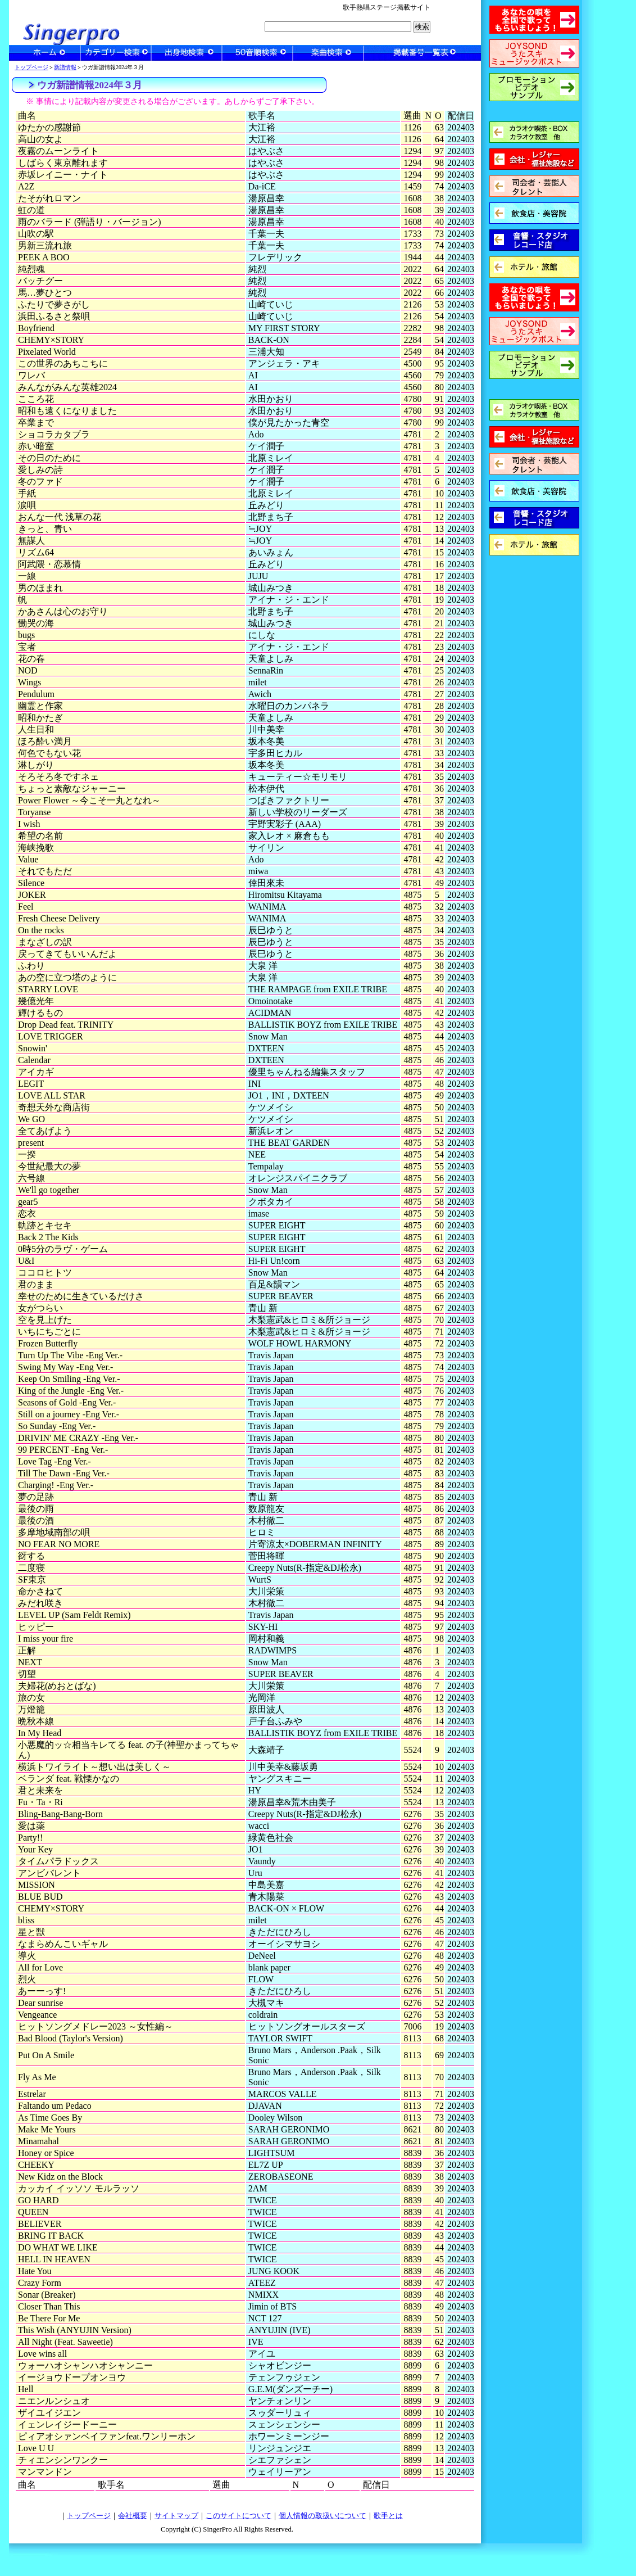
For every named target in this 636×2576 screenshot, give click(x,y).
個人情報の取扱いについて (322, 2516)
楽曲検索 (328, 53)
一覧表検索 (422, 53)
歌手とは (388, 2516)
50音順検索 (257, 53)
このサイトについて (238, 2516)
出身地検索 (186, 53)
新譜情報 (65, 67)
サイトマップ (176, 2516)
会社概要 (132, 2516)
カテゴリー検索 (115, 53)
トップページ (31, 67)
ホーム (44, 53)
